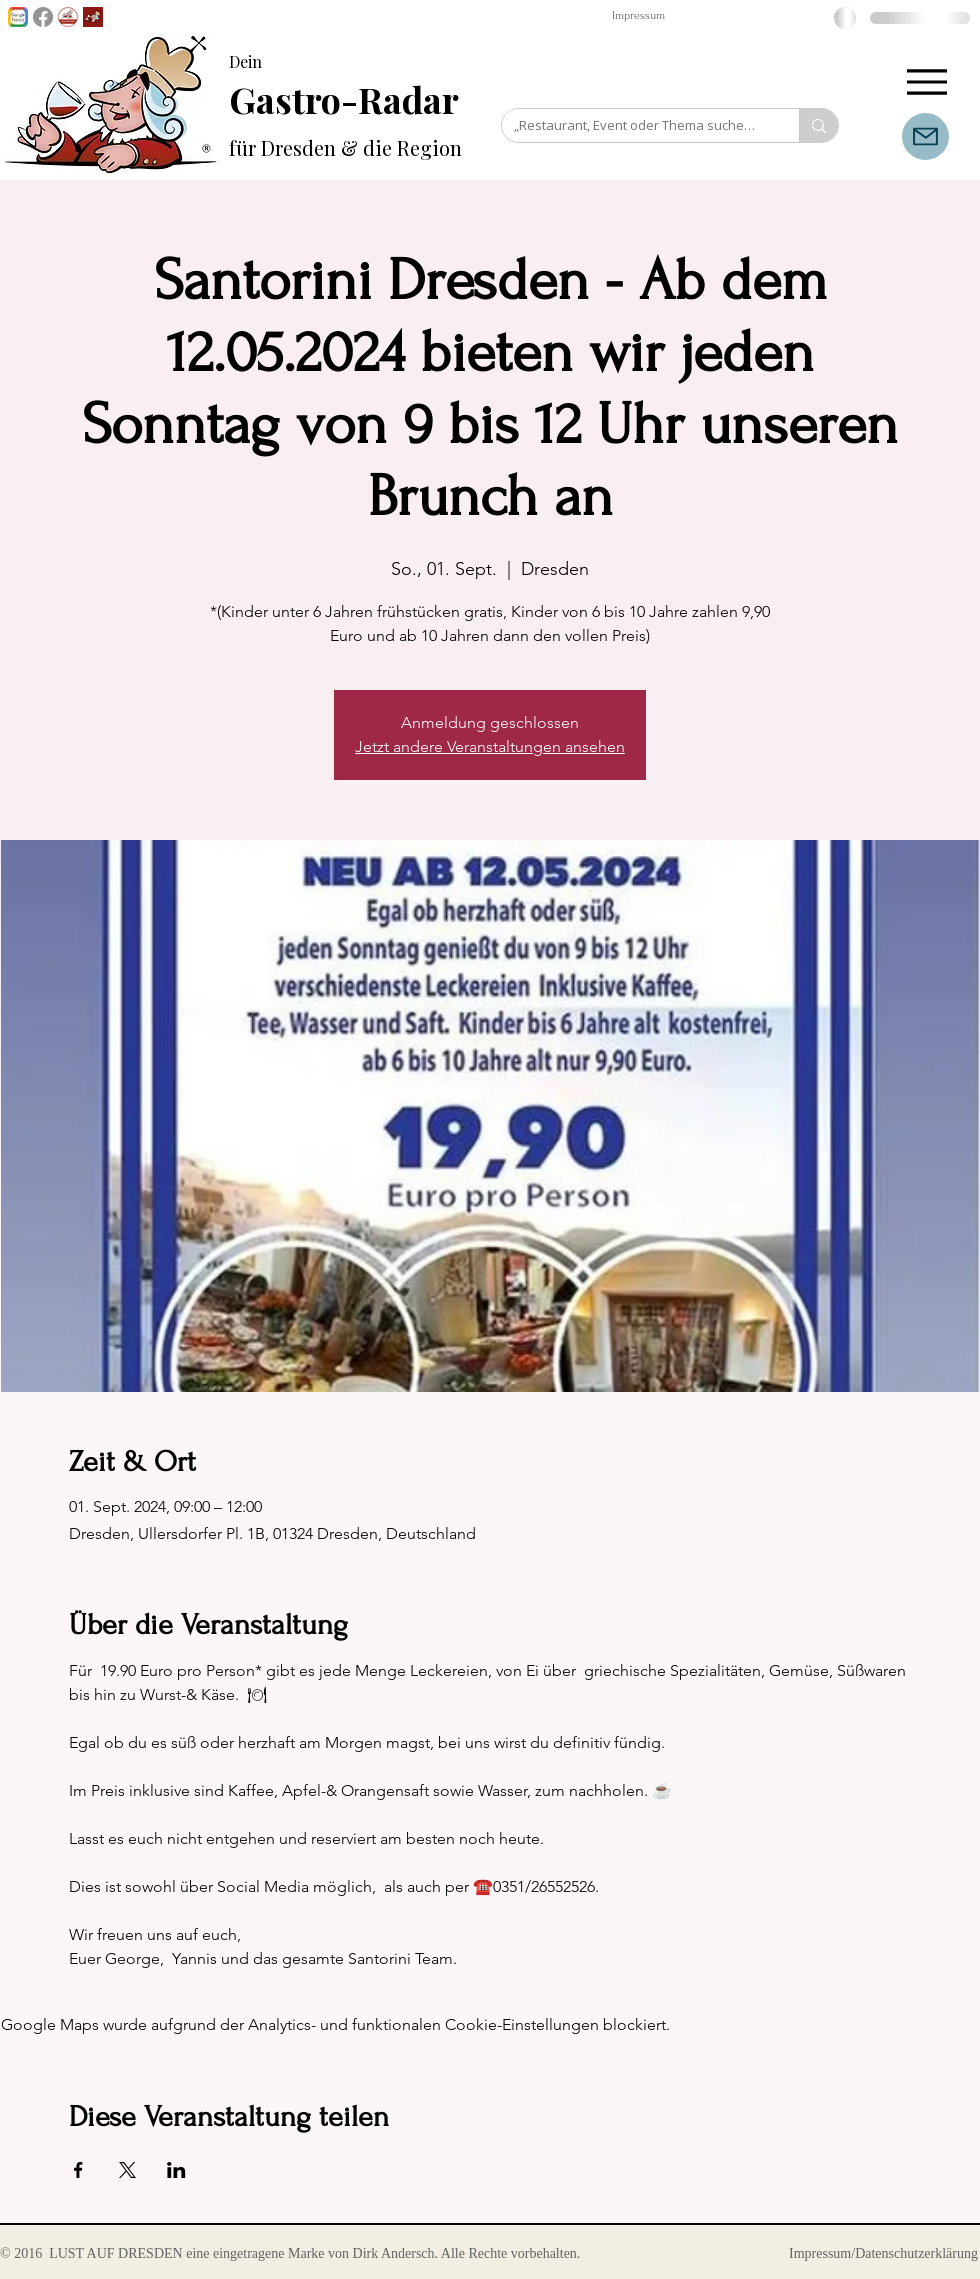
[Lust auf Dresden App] (93, 17)
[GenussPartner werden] (68, 17)
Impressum (638, 15)
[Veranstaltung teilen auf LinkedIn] (176, 2170)
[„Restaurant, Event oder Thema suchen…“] (635, 125)
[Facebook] (43, 17)
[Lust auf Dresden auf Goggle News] (18, 17)
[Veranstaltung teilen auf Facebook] (78, 2170)
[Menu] (926, 81)
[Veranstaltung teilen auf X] (127, 2170)
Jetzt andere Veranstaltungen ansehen (490, 746)
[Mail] (925, 136)
